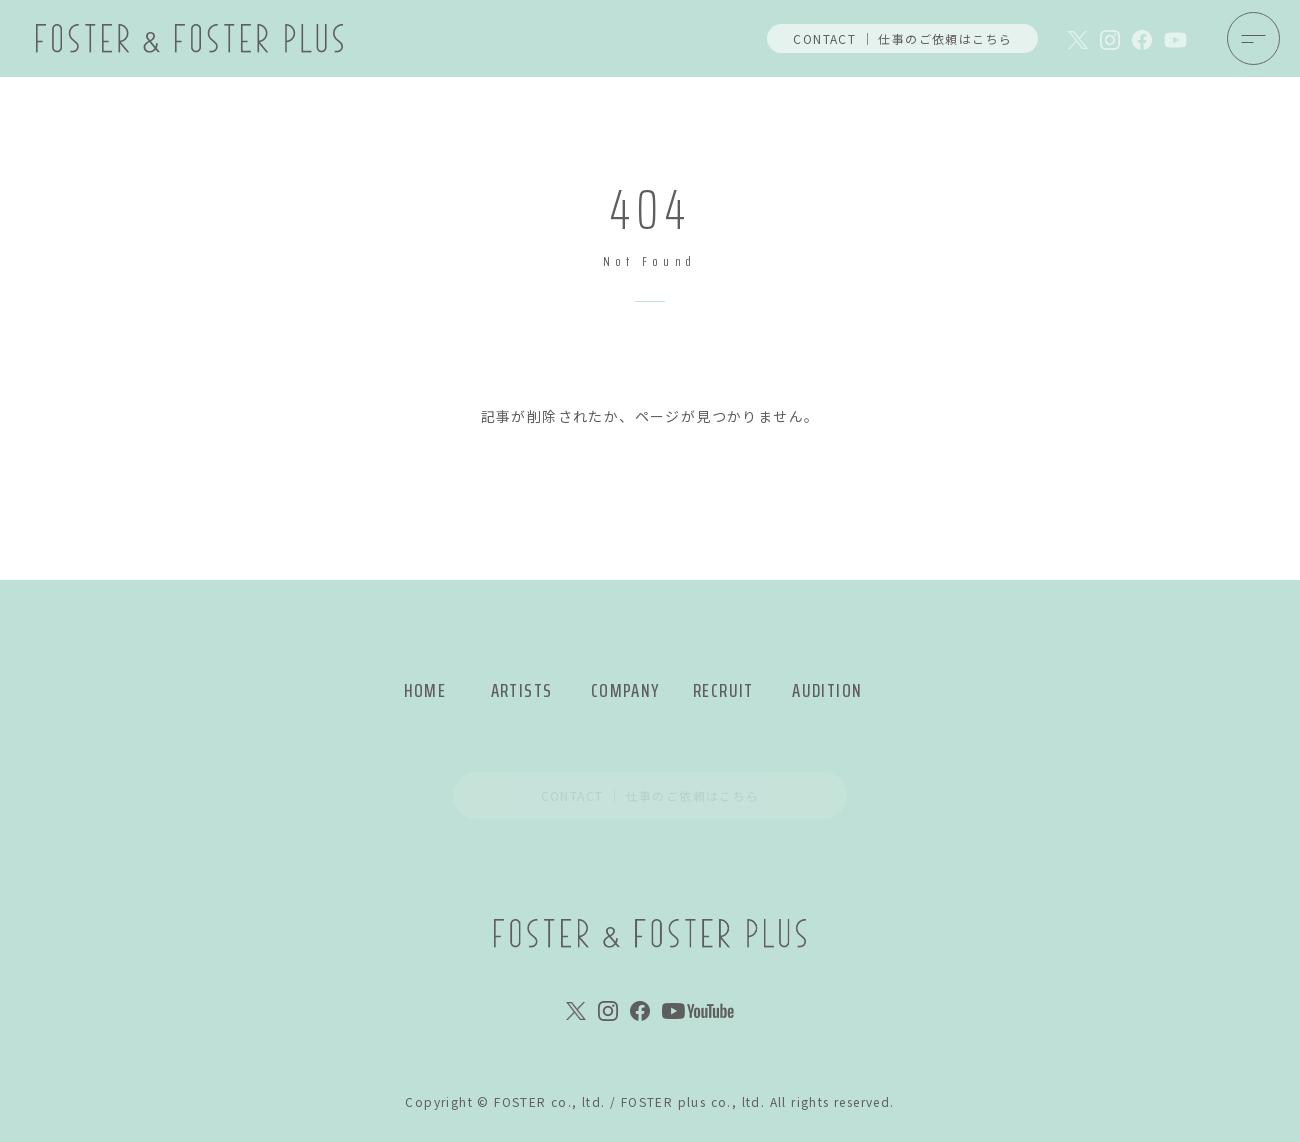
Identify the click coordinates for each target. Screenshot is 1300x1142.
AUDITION (827, 690)
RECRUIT (723, 690)
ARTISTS (522, 690)
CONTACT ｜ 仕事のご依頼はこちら (902, 38)
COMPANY (625, 690)
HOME (425, 690)
